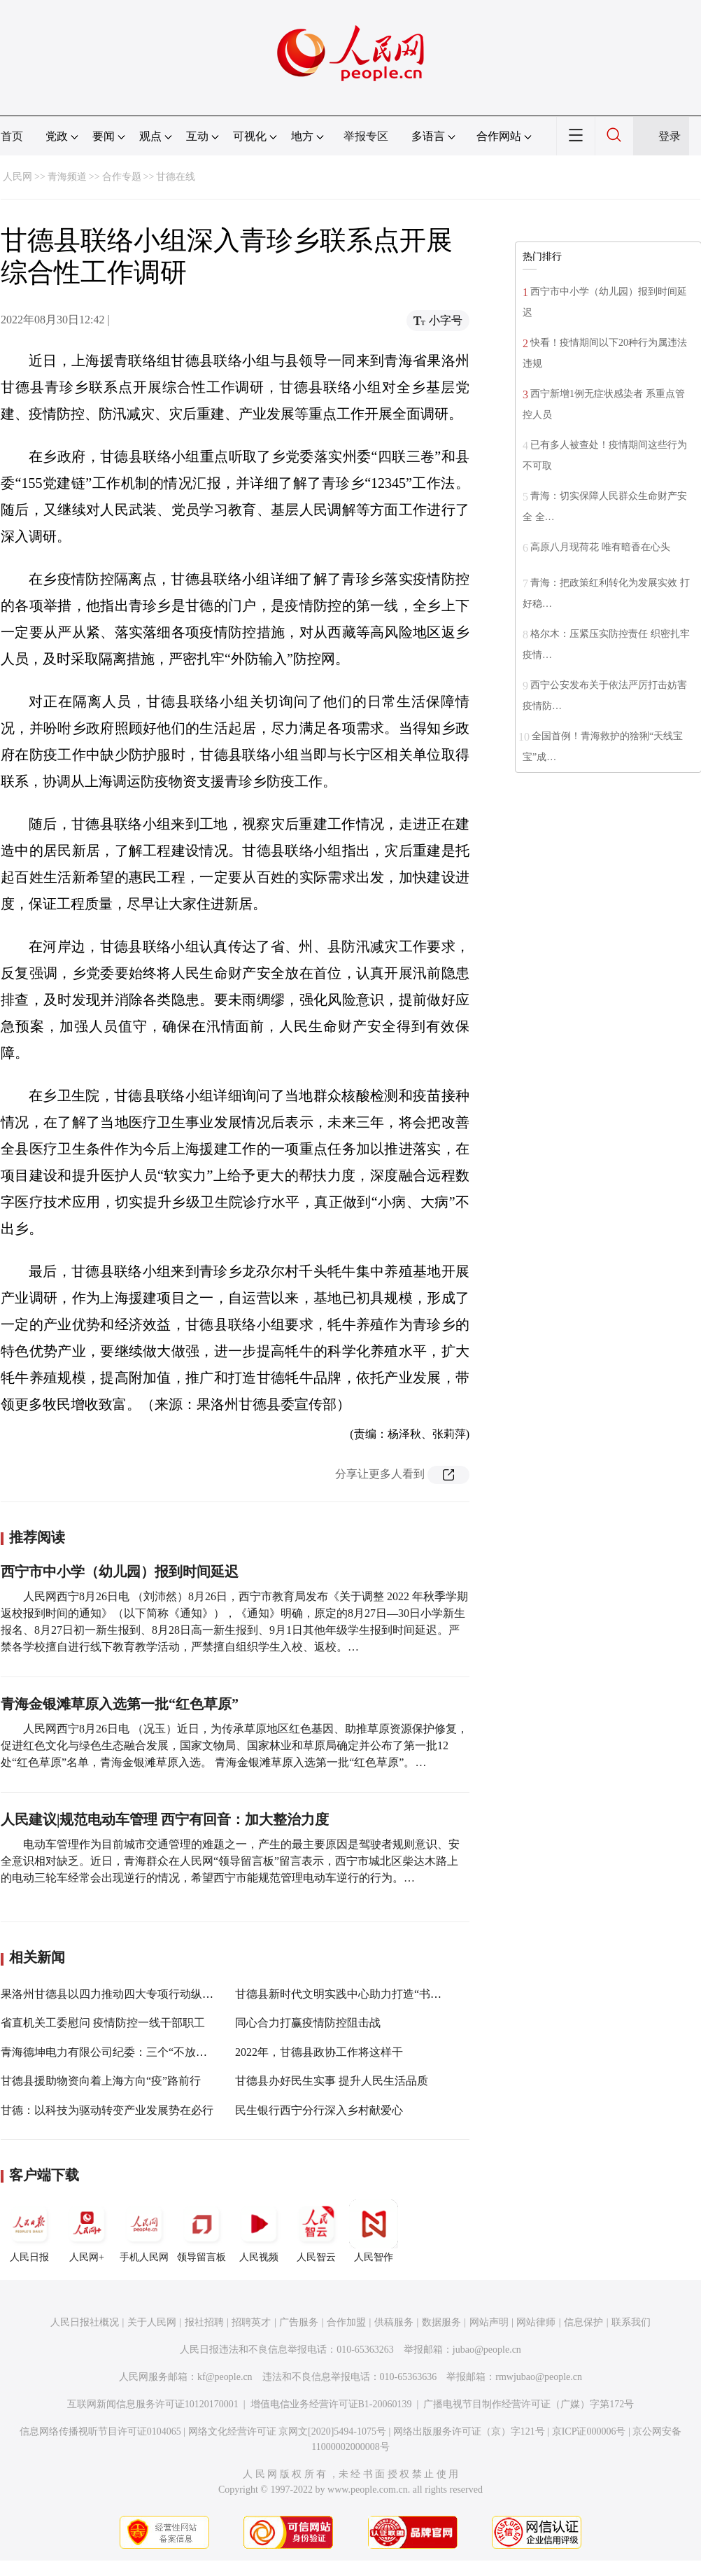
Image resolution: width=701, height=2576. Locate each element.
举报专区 (366, 136)
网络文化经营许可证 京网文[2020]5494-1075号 (287, 2431)
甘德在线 (175, 177)
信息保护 (583, 2322)
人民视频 (258, 2230)
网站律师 (535, 2322)
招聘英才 (251, 2322)
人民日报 (29, 2230)
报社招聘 (204, 2322)
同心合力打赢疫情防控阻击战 (308, 2023)
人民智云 (316, 2230)
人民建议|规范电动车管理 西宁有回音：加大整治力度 (165, 1819)
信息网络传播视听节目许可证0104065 (100, 2431)
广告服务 (298, 2322)
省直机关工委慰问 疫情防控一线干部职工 (103, 2023)
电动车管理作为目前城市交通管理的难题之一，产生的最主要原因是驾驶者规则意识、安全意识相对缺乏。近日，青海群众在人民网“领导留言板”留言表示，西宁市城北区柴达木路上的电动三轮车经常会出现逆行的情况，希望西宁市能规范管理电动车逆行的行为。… (230, 1861)
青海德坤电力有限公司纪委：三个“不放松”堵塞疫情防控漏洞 (151, 2052)
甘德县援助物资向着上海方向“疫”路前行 (101, 2081)
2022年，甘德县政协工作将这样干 (319, 2052)
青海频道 (67, 177)
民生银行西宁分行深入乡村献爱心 (319, 2110)
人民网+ (86, 2230)
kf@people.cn (225, 2377)
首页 (12, 136)
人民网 (17, 177)
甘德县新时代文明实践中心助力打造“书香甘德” (352, 1994)
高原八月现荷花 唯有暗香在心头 (600, 547)
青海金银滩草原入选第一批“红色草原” (120, 1704)
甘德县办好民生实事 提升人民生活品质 (331, 2081)
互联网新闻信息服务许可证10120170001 (153, 2404)
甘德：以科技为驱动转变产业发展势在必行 (107, 2110)
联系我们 (631, 2322)
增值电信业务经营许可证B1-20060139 (331, 2404)
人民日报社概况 (84, 2322)
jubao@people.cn (487, 2349)
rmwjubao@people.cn (538, 2377)
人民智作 (373, 2230)
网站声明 (489, 2322)
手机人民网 (144, 2230)
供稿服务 (393, 2322)
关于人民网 (151, 2322)
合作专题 (121, 177)
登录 (669, 136)
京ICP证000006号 (589, 2431)
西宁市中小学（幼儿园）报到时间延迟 (120, 1571)
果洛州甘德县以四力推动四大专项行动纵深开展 (118, 1994)
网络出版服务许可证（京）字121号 (469, 2431)
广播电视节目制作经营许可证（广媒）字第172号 (528, 2404)
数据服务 (441, 2322)
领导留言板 (201, 2230)
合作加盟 (346, 2322)
